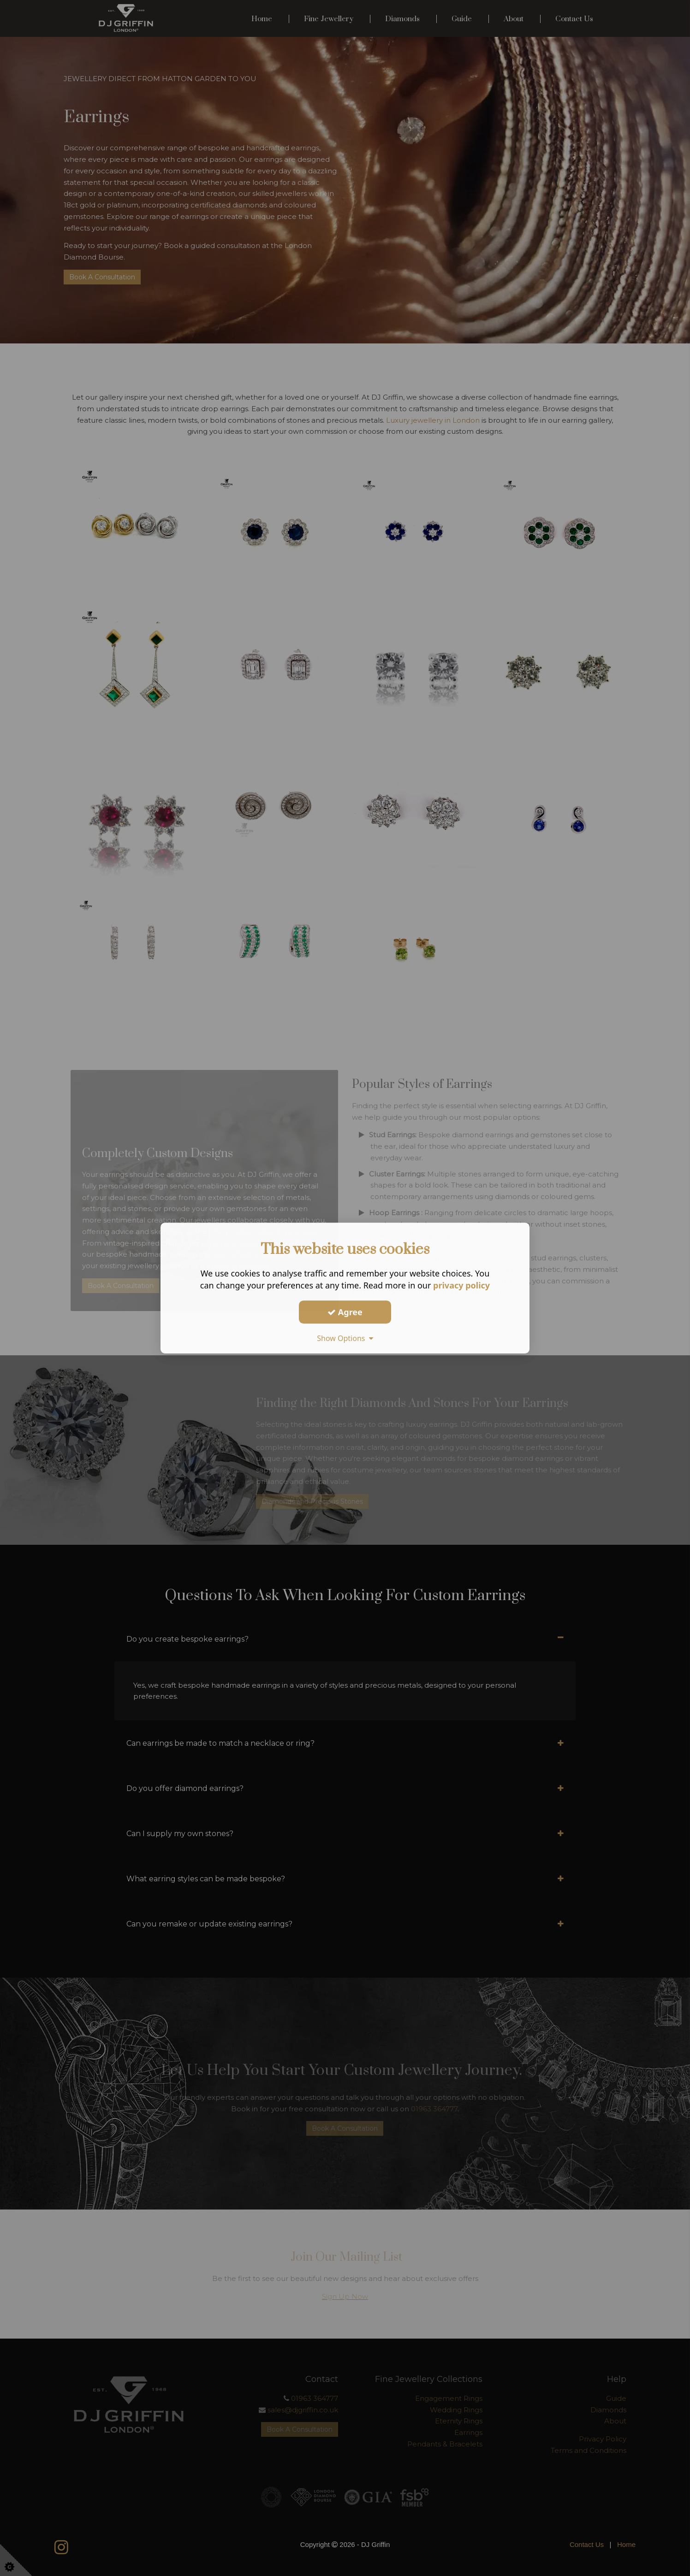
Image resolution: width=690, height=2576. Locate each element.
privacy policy (461, 1285)
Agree (345, 1312)
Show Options (345, 1338)
